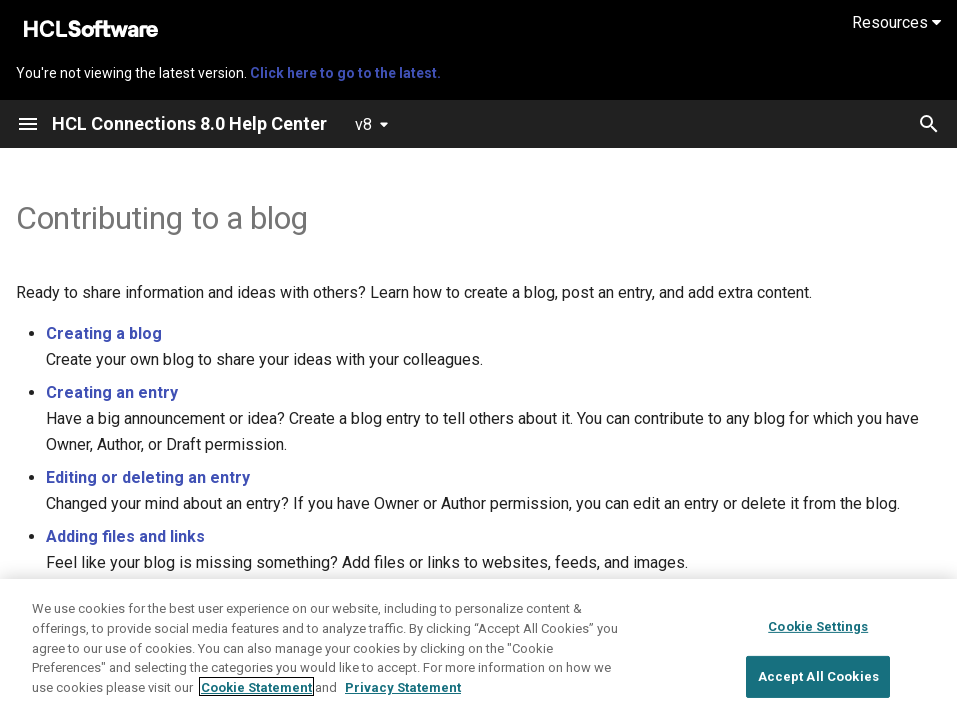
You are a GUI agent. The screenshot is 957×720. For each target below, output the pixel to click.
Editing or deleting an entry (148, 477)
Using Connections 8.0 (192, 604)
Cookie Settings (818, 670)
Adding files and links (125, 536)
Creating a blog (104, 333)
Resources (896, 22)
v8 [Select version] (363, 124)
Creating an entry (112, 392)
